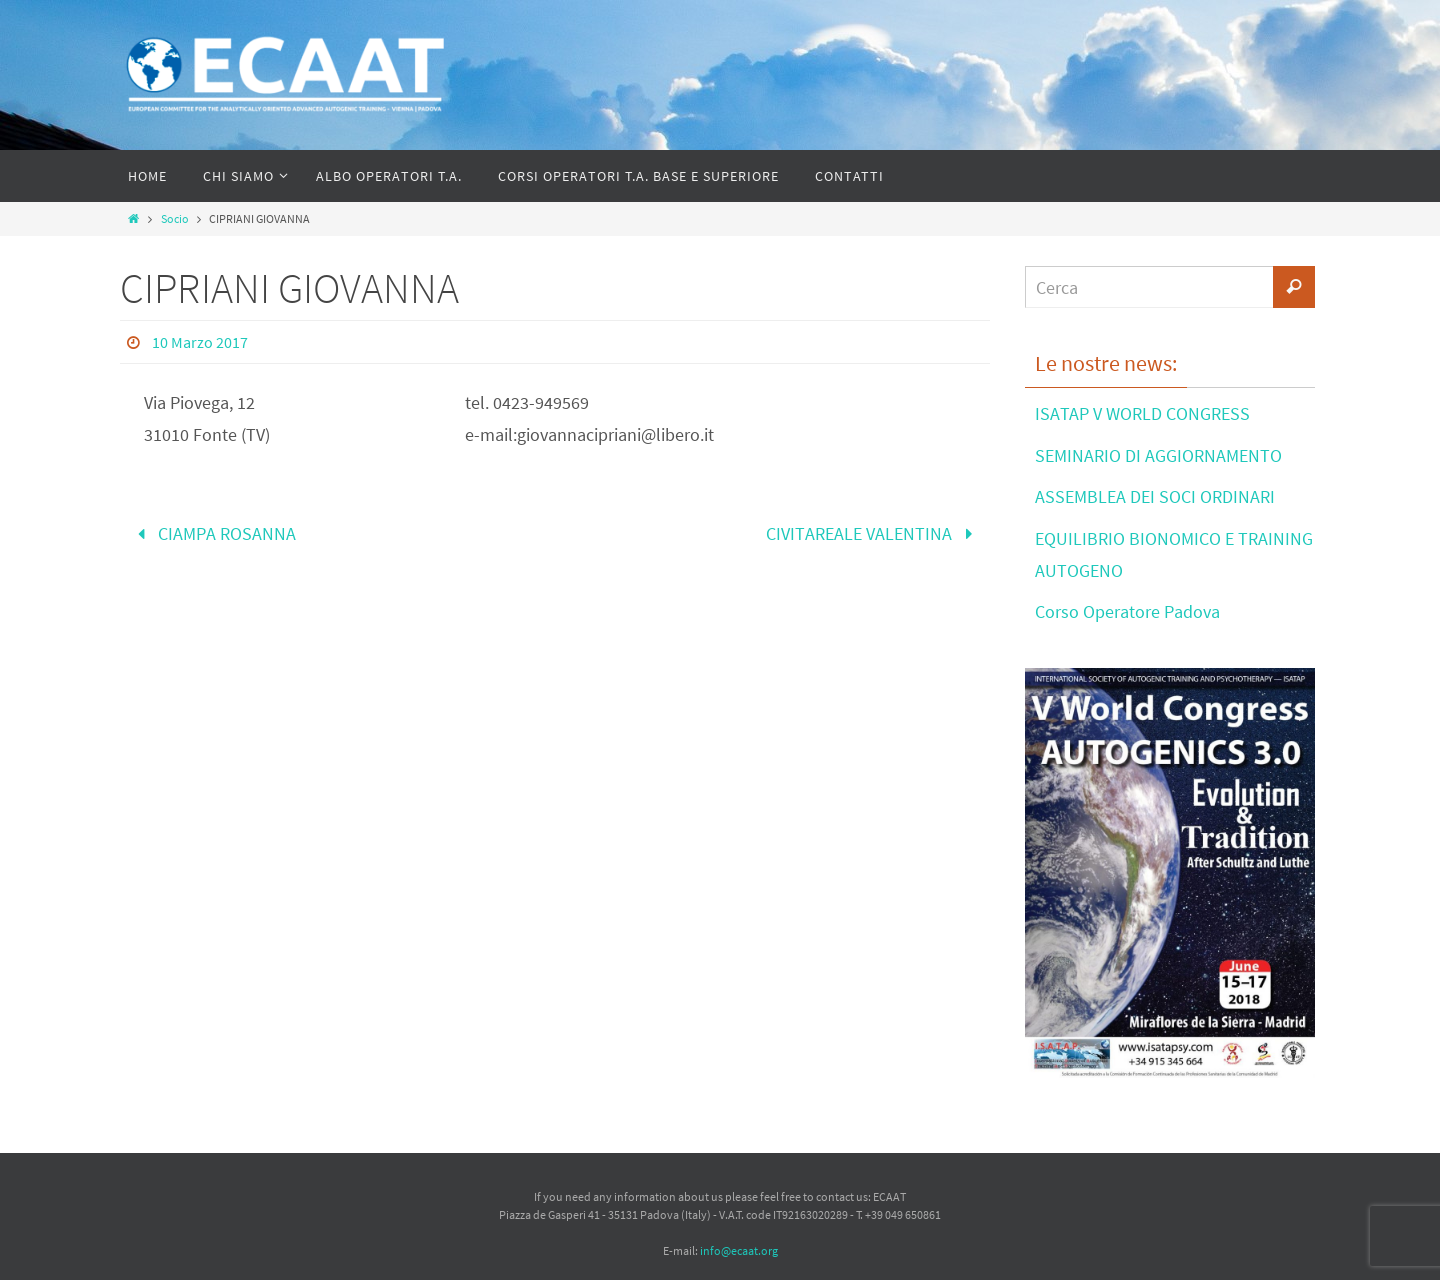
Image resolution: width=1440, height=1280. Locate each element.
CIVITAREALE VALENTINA (873, 533)
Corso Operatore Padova (1127, 611)
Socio (175, 218)
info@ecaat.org (739, 1250)
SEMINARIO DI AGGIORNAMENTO (1158, 455)
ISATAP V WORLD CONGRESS (1142, 413)
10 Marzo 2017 (200, 342)
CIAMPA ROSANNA (212, 533)
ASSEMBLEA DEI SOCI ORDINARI (1155, 496)
